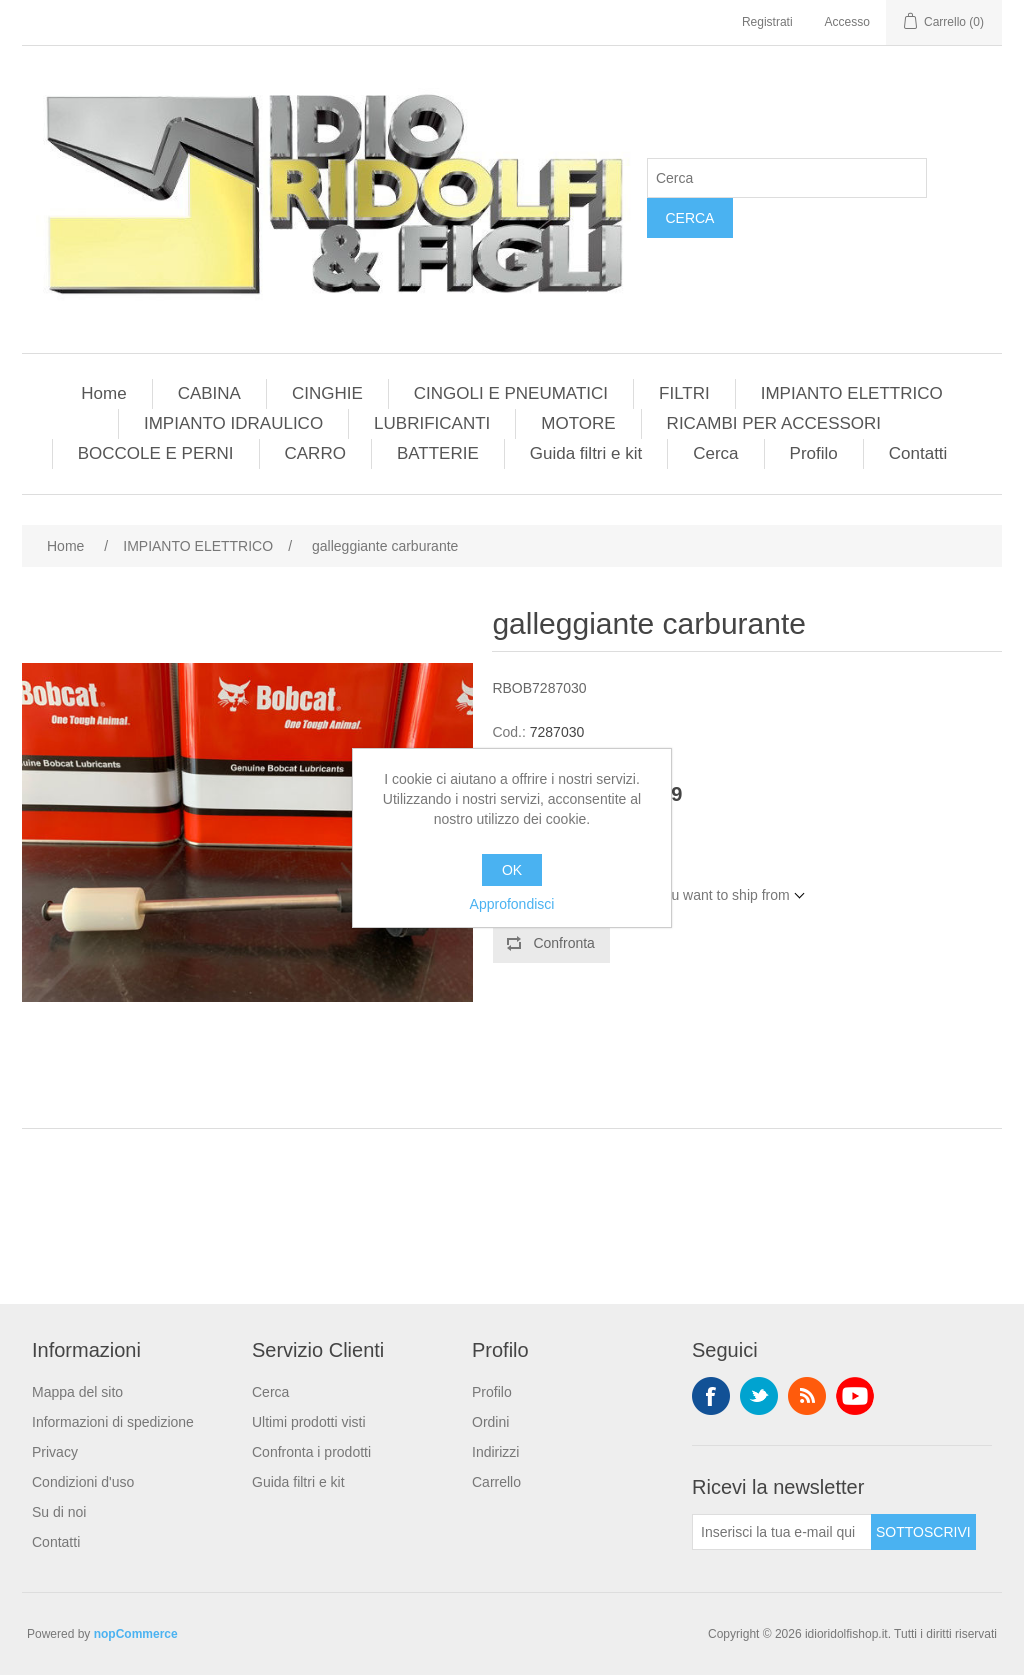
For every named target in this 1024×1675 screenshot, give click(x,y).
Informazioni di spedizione (113, 1422)
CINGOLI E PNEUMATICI (511, 393)
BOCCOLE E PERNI (156, 453)
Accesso (847, 22)
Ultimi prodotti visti (309, 1422)
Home (103, 393)
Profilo (814, 453)
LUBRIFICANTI (432, 423)
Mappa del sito (77, 1392)
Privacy (55, 1452)
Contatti (918, 453)
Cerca (689, 218)
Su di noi (59, 1512)
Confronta (563, 943)
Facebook (711, 1396)
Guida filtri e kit (586, 453)
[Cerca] (787, 178)
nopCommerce (136, 1634)
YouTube (855, 1396)
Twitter (759, 1396)
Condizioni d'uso (83, 1482)
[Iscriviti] (782, 1532)
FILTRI (684, 393)
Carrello (496, 1482)
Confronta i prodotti (311, 1452)
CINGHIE (327, 393)
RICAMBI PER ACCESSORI (774, 423)
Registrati (767, 22)
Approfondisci (512, 904)
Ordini (490, 1422)
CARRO (315, 453)
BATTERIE (438, 453)
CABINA (209, 393)
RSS (807, 1396)
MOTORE (578, 423)
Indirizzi (495, 1452)
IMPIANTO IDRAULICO (233, 423)
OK (512, 870)
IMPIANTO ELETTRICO (852, 393)
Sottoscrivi (923, 1532)
